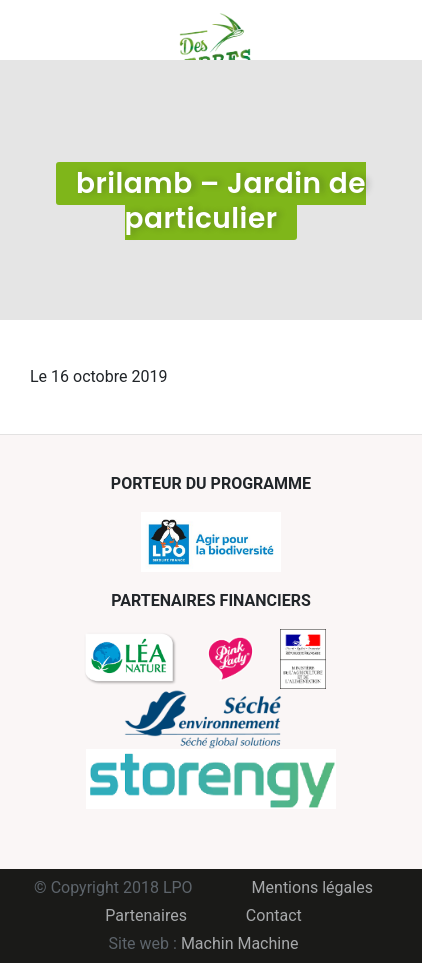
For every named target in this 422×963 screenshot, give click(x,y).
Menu (45, 30)
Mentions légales (312, 887)
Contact (274, 915)
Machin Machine (240, 943)
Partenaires (146, 915)
